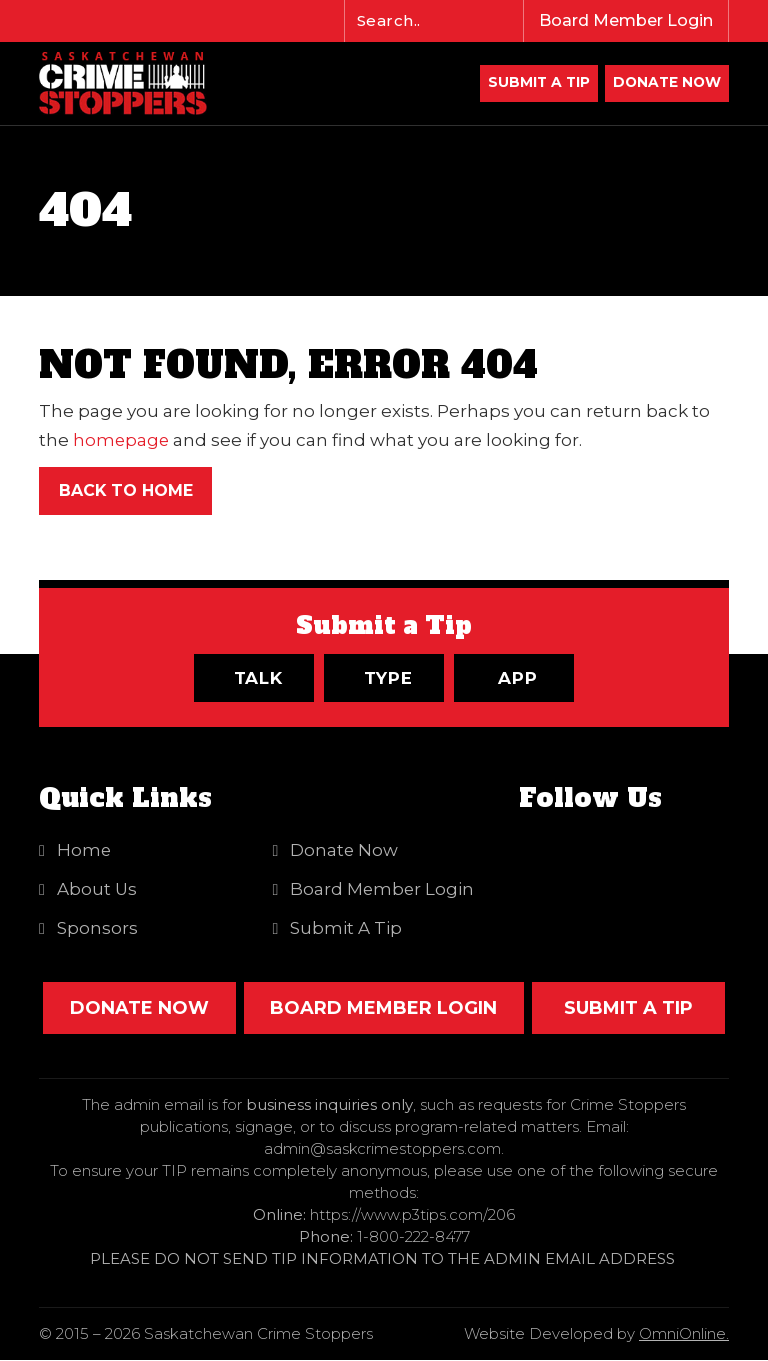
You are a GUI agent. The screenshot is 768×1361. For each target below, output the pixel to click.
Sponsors (97, 929)
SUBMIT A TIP (628, 1009)
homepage (122, 441)
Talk (258, 679)
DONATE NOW (665, 84)
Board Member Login (626, 20)
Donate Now (345, 851)
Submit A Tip (535, 84)
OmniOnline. (684, 1334)
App (518, 679)
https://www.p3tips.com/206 (412, 1215)
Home (84, 851)
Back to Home (126, 491)
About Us (97, 890)
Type (388, 679)
